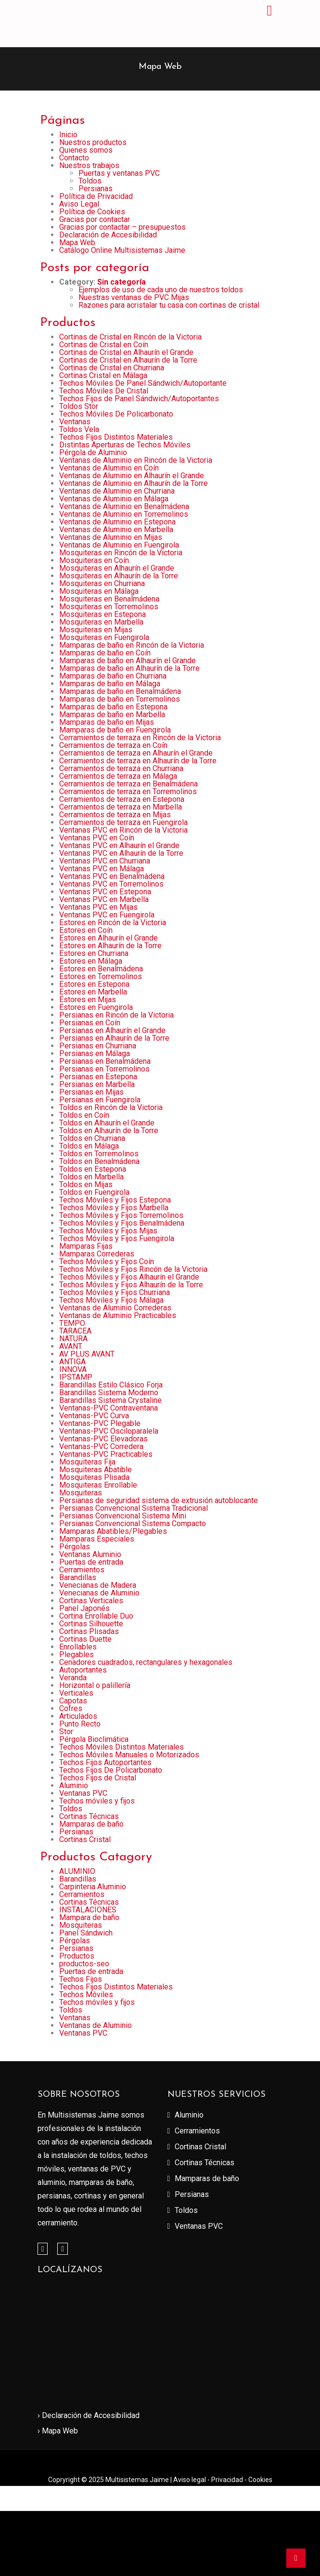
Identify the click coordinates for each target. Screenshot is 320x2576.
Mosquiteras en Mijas (95, 629)
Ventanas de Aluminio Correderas (115, 1307)
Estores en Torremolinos (100, 976)
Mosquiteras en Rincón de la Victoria (120, 552)
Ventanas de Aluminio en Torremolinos (123, 514)
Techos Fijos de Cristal (97, 1777)
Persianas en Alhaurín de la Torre (114, 1038)
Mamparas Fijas (86, 1246)
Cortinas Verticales (91, 1600)
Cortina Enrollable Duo (96, 1616)
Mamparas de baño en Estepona (113, 706)
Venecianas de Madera (97, 1585)
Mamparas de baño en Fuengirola (115, 729)
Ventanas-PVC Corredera (101, 1446)
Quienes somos (86, 150)
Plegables (76, 1654)
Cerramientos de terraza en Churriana (121, 768)
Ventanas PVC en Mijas (98, 907)
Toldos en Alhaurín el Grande (106, 1122)
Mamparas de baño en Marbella (112, 714)
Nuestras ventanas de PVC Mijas (133, 297)
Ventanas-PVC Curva (94, 1415)
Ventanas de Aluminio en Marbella (116, 529)
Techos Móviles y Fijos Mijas (108, 1230)
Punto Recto (80, 1723)
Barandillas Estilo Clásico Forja (111, 1384)
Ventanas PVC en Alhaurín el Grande (119, 845)
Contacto (74, 157)
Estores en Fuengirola (96, 1007)
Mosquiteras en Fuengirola (104, 637)
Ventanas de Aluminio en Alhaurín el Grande (131, 475)
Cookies (260, 2480)
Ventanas (74, 421)
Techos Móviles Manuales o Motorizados (129, 1754)
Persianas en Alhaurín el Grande (112, 1030)
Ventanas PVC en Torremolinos (111, 884)
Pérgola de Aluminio (93, 452)
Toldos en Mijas (86, 1184)
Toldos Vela (79, 429)
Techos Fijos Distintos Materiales (116, 437)
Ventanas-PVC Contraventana (108, 1407)
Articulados (78, 1716)
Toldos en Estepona (92, 1169)
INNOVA (73, 1369)
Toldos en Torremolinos (99, 1153)
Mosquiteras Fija (87, 1461)
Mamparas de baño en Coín (105, 652)
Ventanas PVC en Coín (96, 837)
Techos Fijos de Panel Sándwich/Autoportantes (139, 398)
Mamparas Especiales (96, 1538)
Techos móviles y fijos (97, 1800)
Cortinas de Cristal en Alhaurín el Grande (126, 352)
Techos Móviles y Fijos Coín (106, 1261)
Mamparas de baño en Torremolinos (119, 699)
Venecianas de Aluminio (99, 1592)
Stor (66, 1731)
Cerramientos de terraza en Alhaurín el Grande (136, 753)
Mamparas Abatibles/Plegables (113, 1531)
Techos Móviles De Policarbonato (116, 413)
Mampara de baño (89, 1917)
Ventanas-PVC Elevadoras (103, 1438)
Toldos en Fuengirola (94, 1192)
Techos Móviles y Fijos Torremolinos (121, 1215)
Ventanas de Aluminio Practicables (117, 1315)
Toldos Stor (78, 406)
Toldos (90, 180)
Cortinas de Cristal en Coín (103, 344)
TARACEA (75, 1330)
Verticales (76, 1693)
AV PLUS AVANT (87, 1354)
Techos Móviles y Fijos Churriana (114, 1292)
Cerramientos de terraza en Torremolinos (128, 791)
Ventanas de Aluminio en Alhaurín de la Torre (133, 483)
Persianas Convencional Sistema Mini (122, 1515)
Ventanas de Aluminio (95, 2025)
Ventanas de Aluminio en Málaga (113, 498)
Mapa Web (77, 242)
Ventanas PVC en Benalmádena (112, 876)
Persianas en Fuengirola (100, 1099)
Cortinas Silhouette (91, 1623)
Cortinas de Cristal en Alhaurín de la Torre (128, 360)
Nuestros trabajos (89, 165)
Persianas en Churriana (97, 1045)
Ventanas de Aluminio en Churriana (117, 491)
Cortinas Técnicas (89, 1816)
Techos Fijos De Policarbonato (110, 1770)
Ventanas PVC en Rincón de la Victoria (123, 830)
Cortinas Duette (85, 1639)
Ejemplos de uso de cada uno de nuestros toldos (160, 289)
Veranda (73, 1677)
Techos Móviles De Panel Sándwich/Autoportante (143, 383)
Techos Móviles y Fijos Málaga (111, 1300)
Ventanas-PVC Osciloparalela (108, 1431)
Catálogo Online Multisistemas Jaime (122, 250)
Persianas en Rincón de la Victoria (116, 1015)
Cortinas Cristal (85, 1839)
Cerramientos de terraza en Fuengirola (123, 822)
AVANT (70, 1346)
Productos (76, 1956)
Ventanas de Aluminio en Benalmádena (124, 506)
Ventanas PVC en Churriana (104, 860)
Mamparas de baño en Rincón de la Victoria (131, 645)
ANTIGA (72, 1361)
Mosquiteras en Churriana (102, 583)
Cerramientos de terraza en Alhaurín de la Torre (138, 760)
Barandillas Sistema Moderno (108, 1392)
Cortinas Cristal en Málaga (103, 375)
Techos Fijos (80, 1979)
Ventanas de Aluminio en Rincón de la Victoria (135, 460)
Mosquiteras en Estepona (102, 614)
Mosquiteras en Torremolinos (108, 606)
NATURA (73, 1338)
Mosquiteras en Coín (94, 560)
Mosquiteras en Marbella (101, 622)
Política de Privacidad (96, 196)
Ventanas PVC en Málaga (101, 868)
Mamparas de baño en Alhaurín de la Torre (129, 668)
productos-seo (84, 1963)
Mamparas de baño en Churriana (112, 675)
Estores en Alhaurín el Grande (108, 937)
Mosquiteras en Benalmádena (109, 598)
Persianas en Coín (89, 1022)
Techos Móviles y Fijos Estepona (115, 1199)
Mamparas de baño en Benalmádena (120, 691)
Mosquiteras (80, 1492)
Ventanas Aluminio (90, 1554)
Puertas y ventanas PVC (119, 173)
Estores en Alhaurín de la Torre (110, 945)
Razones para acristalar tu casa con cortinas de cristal (168, 305)
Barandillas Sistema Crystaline (110, 1400)
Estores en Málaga (90, 961)
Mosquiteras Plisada (94, 1477)
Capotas (73, 1700)
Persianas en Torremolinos (104, 1068)
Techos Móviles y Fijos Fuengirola (116, 1238)
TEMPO (72, 1323)
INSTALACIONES (87, 1909)
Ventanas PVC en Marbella (104, 899)
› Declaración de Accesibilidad (89, 2415)
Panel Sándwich (86, 1932)
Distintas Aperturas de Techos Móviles (125, 444)
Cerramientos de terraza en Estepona (121, 799)
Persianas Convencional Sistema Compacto (132, 1523)
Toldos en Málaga (89, 1146)
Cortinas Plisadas (89, 1631)
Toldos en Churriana (92, 1138)
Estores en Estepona (94, 984)
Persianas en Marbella (97, 1084)
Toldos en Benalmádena (99, 1161)
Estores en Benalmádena (101, 968)
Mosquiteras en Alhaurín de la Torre (118, 575)
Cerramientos (81, 1569)
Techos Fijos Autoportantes (105, 1762)
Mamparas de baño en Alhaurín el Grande (127, 660)
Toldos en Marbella (91, 1176)
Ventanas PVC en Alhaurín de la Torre (121, 853)
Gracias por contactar (94, 219)
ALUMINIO (77, 1871)
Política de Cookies (92, 211)
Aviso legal (190, 2480)
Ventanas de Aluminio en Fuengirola (119, 544)
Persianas (95, 188)
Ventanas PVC (83, 1793)
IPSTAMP (75, 1377)
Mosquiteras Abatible (95, 1469)
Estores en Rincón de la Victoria (112, 922)
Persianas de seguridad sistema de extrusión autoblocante (158, 1500)
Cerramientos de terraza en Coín (113, 745)
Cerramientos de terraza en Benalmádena (128, 783)
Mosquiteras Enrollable (98, 1485)
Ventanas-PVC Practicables (106, 1454)
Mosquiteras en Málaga (99, 591)
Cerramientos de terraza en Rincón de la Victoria (140, 737)
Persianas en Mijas (91, 1092)
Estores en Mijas (87, 999)
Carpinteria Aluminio (92, 1886)
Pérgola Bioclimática (93, 1739)
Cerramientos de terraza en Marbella (120, 806)
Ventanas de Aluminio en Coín (109, 467)
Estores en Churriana (93, 953)
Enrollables (78, 1646)
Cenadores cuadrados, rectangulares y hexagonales (145, 1662)
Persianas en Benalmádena (105, 1061)
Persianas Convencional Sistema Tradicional (133, 1508)
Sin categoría (121, 282)
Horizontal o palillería (94, 1685)
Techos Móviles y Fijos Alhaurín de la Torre (131, 1284)
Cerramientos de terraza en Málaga (118, 776)
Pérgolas (74, 1546)
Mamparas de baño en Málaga (109, 683)
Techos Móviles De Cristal (103, 390)
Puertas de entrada (91, 1562)
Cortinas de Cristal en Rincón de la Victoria (130, 336)
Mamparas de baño (91, 1824)
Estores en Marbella (93, 991)
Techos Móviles (86, 1994)
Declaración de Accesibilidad (108, 234)
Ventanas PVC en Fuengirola (106, 914)
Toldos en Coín (84, 1115)
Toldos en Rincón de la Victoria (111, 1107)
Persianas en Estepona (98, 1076)
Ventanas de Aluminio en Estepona (117, 521)
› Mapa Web (58, 2430)
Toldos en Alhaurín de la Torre (108, 1130)
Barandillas (77, 1577)
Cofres (70, 1708)
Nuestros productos (93, 142)
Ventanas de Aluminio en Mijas (110, 537)
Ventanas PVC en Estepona (105, 891)
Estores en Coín (86, 930)
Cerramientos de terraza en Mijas (115, 814)
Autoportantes (83, 1669)
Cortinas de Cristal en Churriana (111, 367)
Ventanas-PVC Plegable (100, 1423)
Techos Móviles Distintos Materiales (121, 1747)
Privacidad (227, 2480)
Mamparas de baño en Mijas (106, 722)
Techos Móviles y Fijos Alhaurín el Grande (129, 1276)
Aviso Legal (79, 204)
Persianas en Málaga (94, 1053)
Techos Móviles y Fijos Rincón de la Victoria (133, 1269)
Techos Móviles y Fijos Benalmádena (121, 1223)
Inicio (68, 134)
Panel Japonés (84, 1608)
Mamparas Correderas (96, 1253)
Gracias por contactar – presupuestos (122, 227)
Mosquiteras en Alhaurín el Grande (116, 568)
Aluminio (73, 1785)
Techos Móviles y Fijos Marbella (113, 1207)
